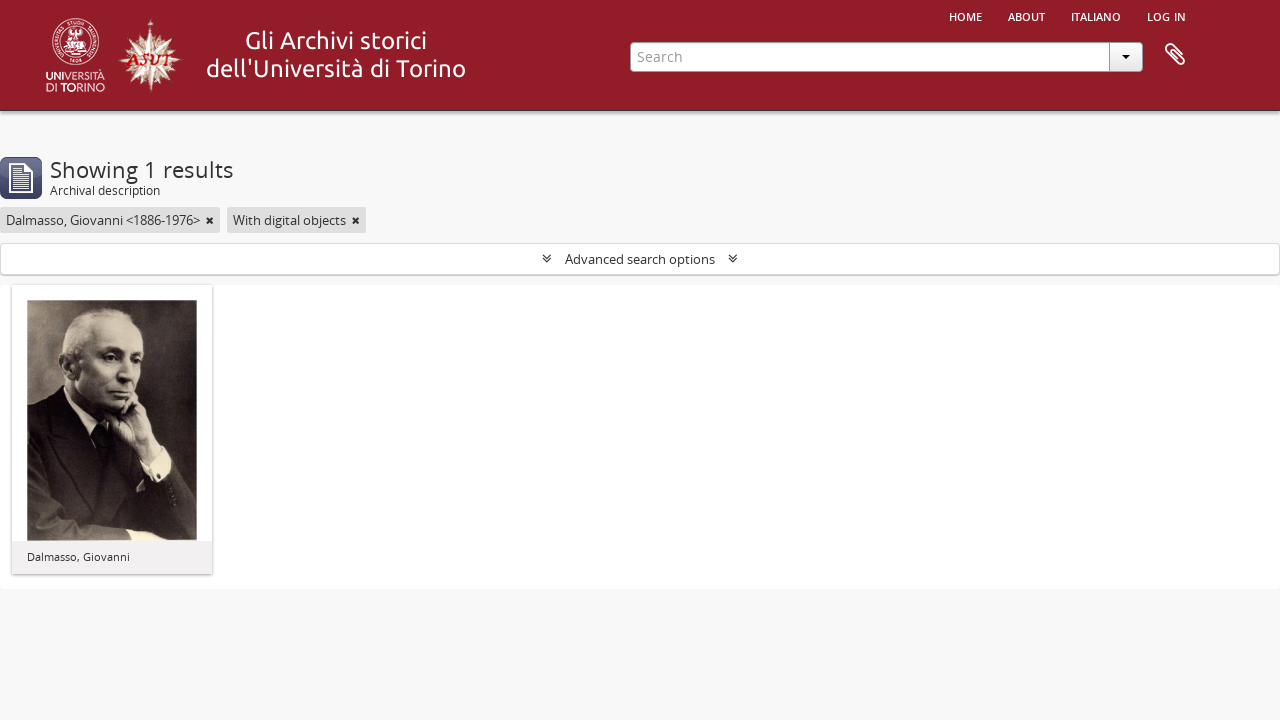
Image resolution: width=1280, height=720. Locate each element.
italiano (1096, 15)
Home (965, 15)
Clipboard (1175, 55)
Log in (1166, 15)
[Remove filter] (210, 220)
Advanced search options (640, 259)
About (1026, 15)
